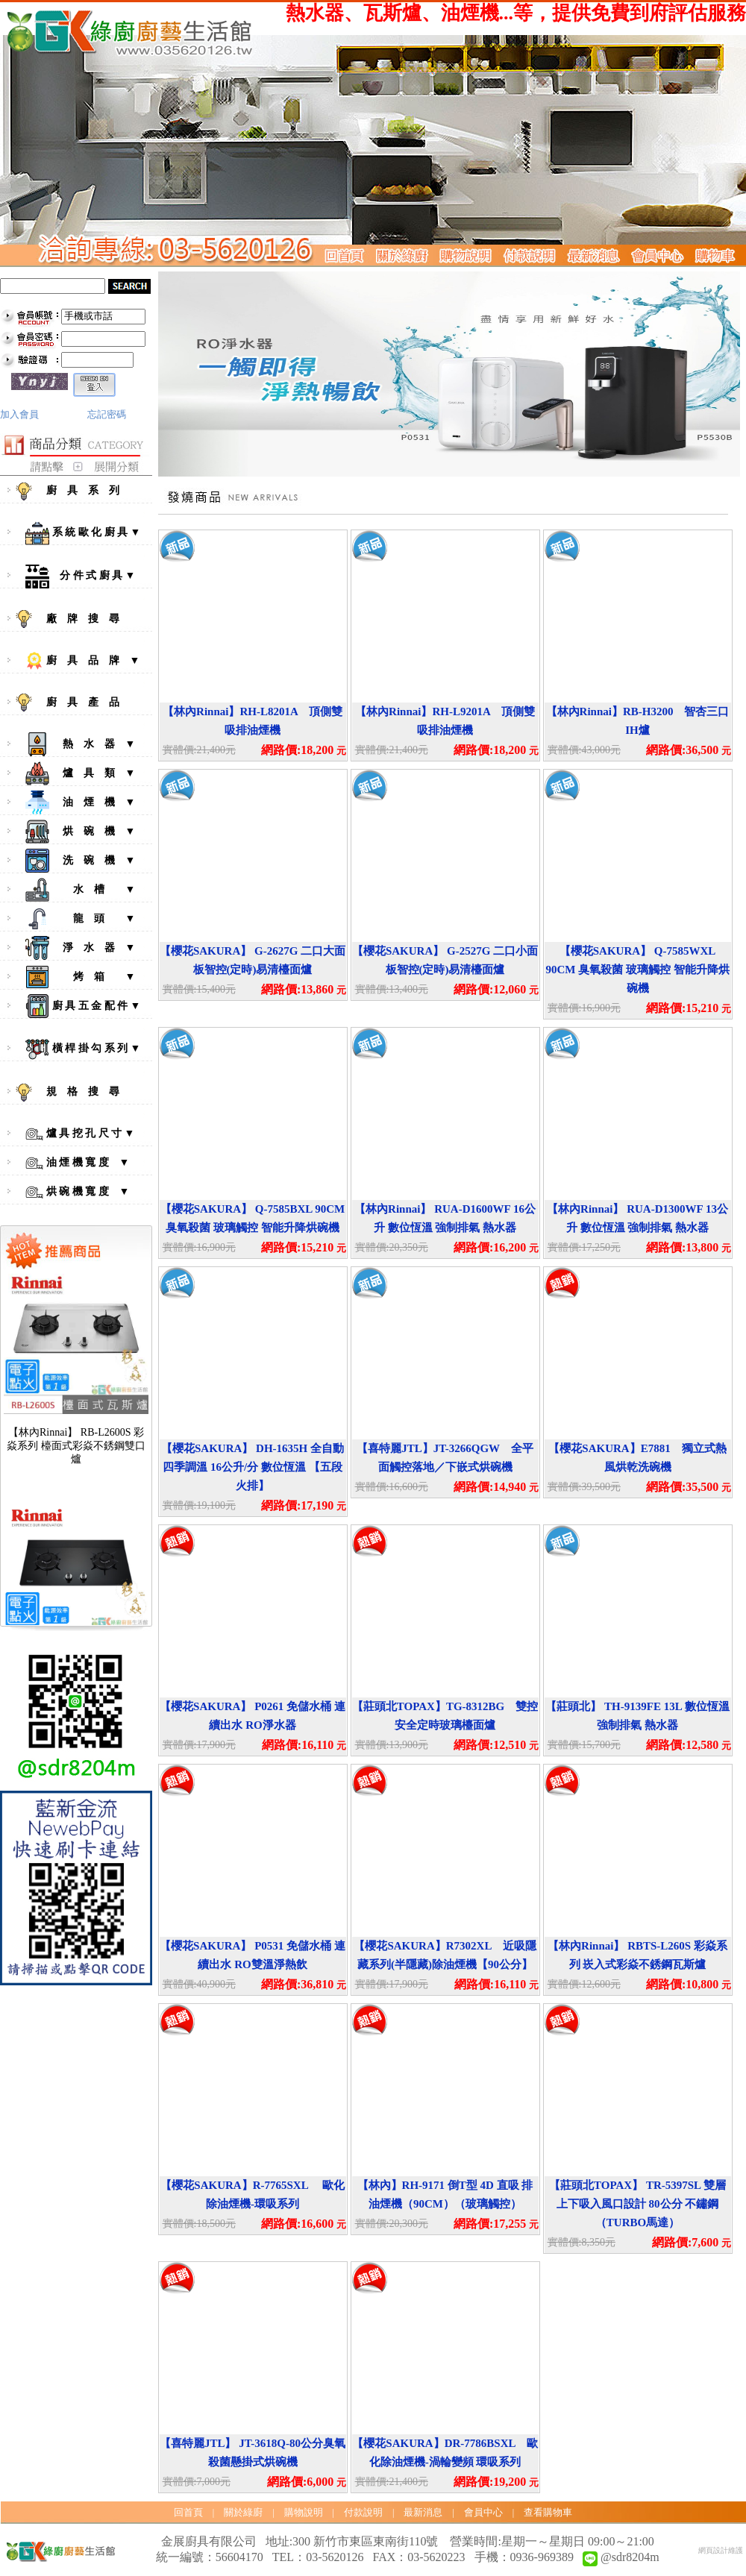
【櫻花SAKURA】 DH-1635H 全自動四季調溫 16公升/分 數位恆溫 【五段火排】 (252, 1467)
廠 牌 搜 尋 (80, 619)
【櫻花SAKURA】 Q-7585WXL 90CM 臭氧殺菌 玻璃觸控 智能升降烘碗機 (637, 969)
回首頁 (188, 2512)
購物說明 (303, 2512)
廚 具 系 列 (80, 491)
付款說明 (363, 2512)
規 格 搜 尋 (80, 1093)
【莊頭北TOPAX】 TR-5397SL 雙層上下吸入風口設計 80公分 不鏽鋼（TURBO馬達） (637, 2203)
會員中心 (483, 2512)
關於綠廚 (243, 2512)
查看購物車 (548, 2512)
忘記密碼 (106, 414)
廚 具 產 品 (80, 702)
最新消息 (423, 2512)
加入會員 (19, 414)
